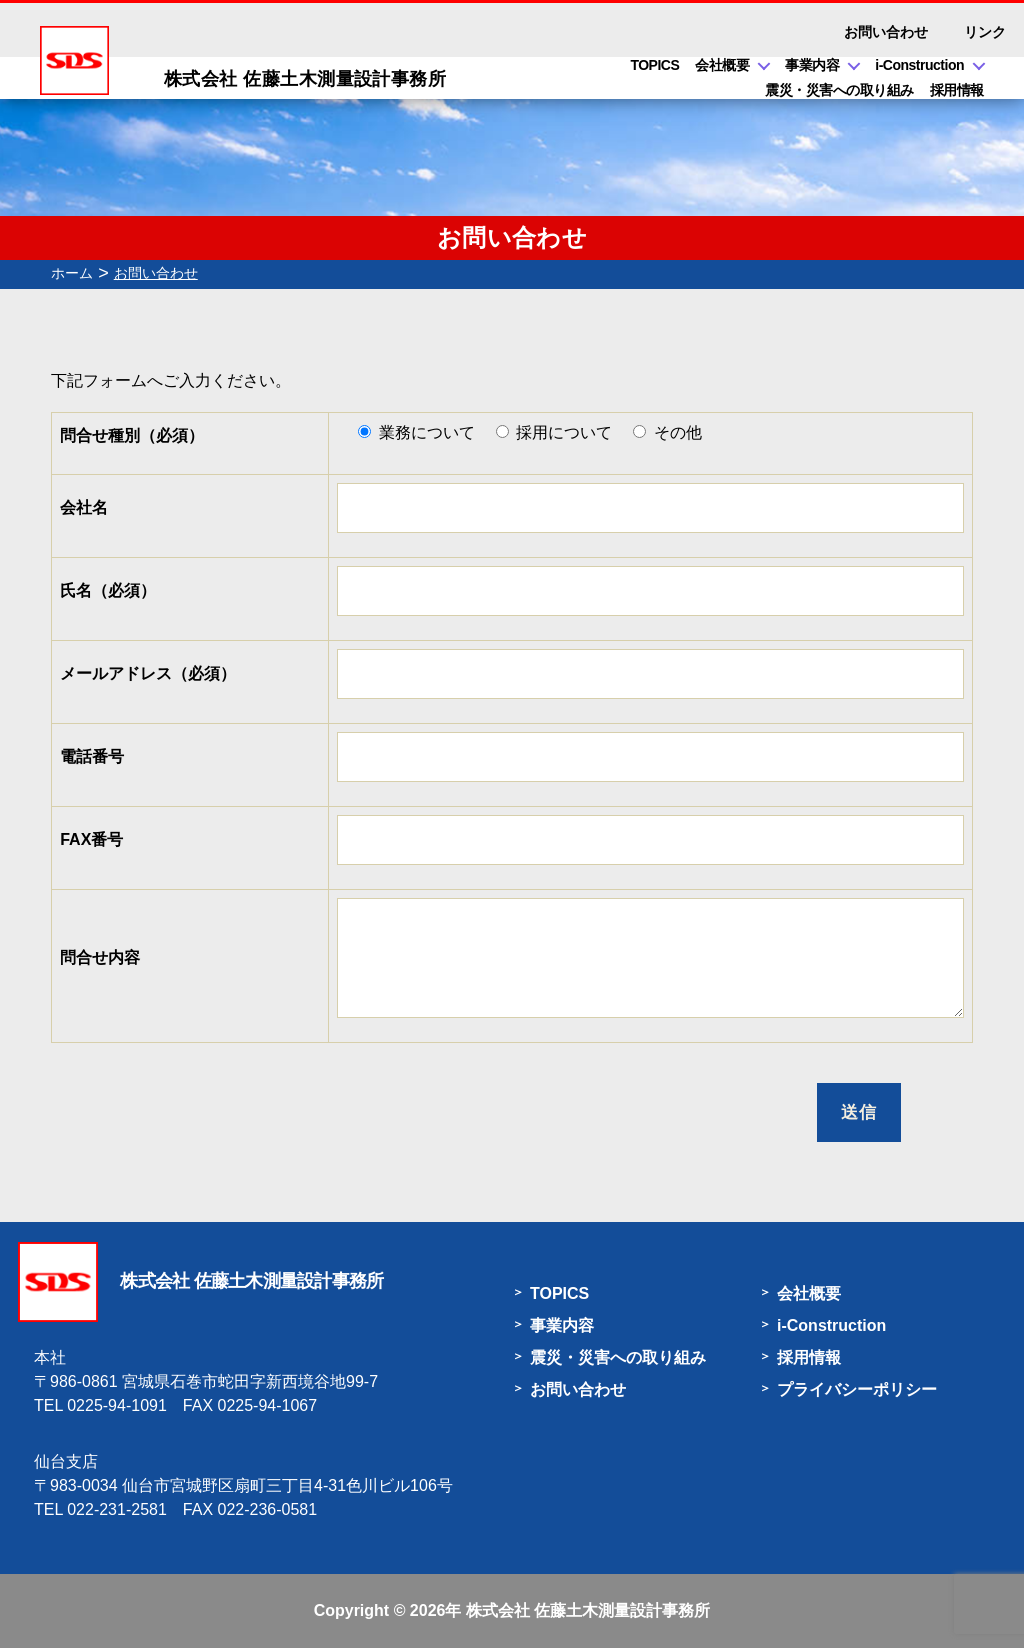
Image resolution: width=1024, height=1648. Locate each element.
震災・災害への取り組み (839, 90)
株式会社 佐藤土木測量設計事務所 (588, 1610)
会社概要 (722, 65)
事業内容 (812, 65)
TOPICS (654, 65)
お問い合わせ (886, 32)
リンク (985, 32)
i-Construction (919, 65)
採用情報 (957, 90)
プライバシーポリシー (857, 1389)
